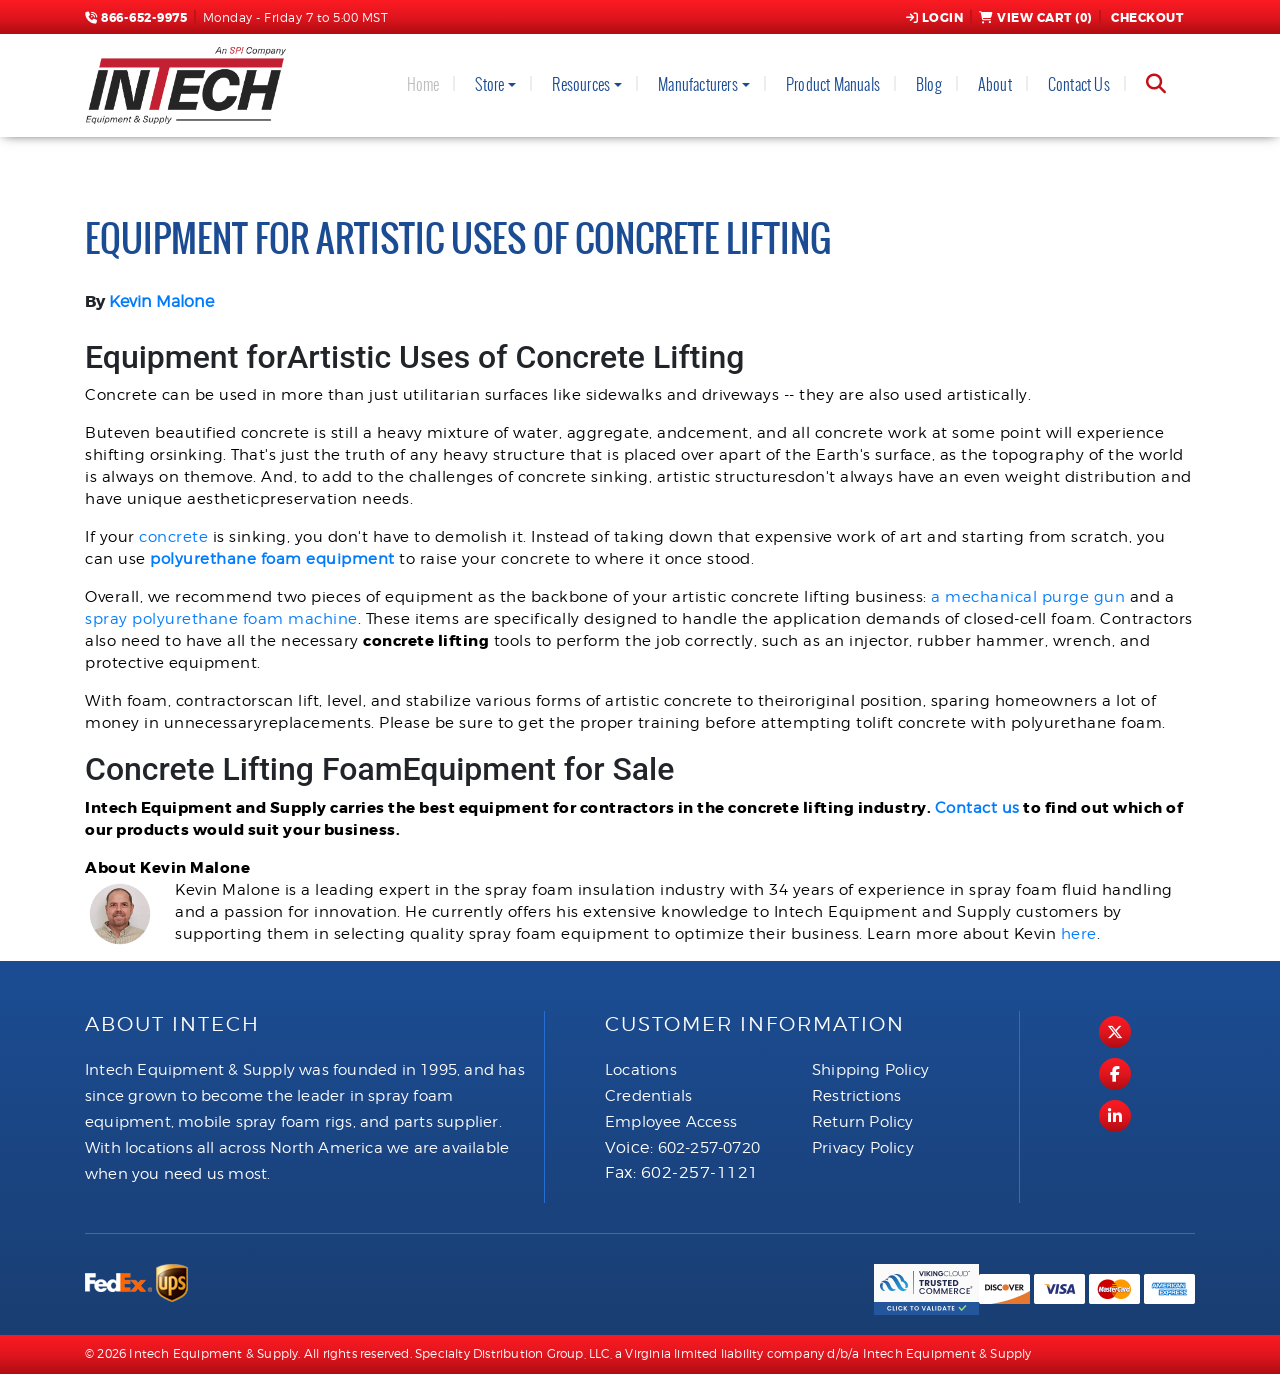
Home (423, 84)
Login (935, 18)
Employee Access (671, 1122)
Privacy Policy (863, 1148)
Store (489, 84)
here (1079, 934)
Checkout (1146, 18)
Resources (581, 84)
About (995, 84)
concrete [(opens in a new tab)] (173, 537)
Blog (929, 84)
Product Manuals (833, 84)
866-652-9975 (136, 18)
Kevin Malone (161, 301)
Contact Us (1079, 84)
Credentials (648, 1096)
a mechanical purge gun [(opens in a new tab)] (1028, 597)
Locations (641, 1070)
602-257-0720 (709, 1148)
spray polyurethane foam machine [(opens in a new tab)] (221, 619)
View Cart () (1035, 18)
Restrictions (856, 1096)
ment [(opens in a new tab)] (373, 559)
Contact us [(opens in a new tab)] (977, 808)
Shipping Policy (870, 1070)
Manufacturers (698, 84)
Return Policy (863, 1122)
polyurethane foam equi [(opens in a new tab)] (245, 559)
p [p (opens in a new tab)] (346, 559)
